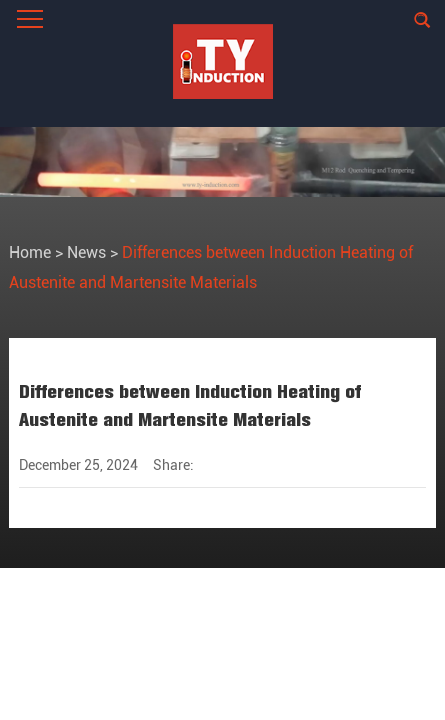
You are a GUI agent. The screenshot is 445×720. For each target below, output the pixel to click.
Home (30, 252)
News (86, 252)
